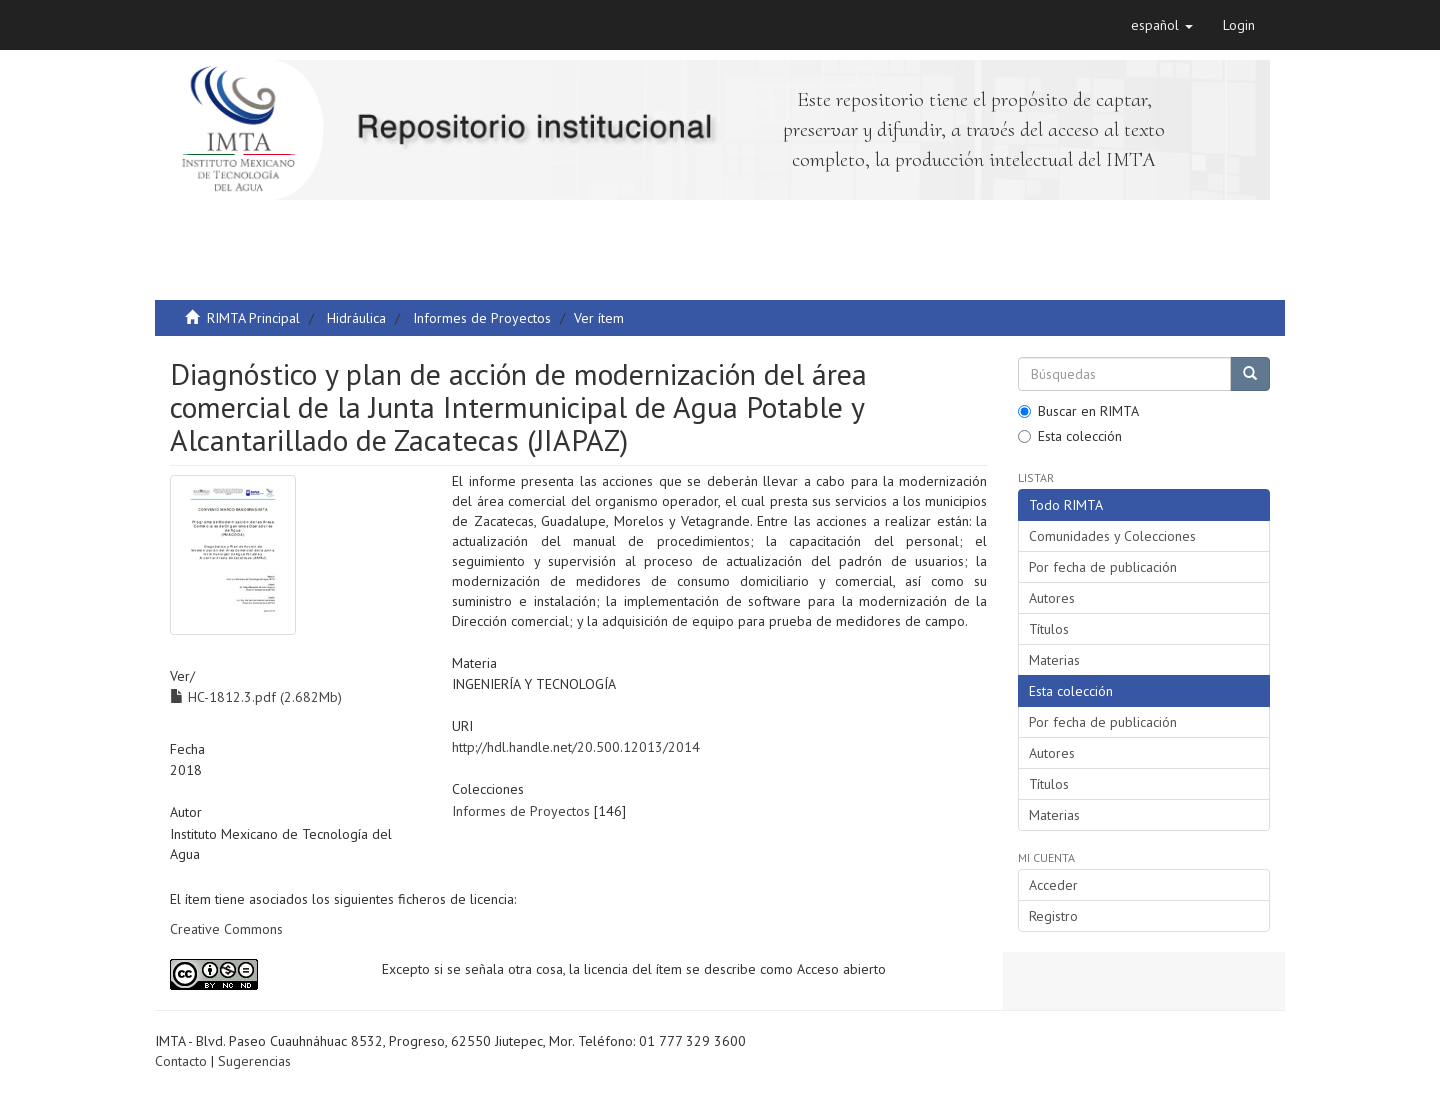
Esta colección (1070, 436)
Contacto (181, 1061)
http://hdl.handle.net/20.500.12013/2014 (576, 747)
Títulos (1049, 629)
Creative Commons (226, 929)
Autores (1052, 598)
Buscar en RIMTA (1078, 411)
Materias (1054, 660)
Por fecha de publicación (1103, 567)
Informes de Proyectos (482, 318)
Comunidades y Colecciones (1112, 536)
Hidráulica (356, 318)
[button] (1162, 25)
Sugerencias (254, 1061)
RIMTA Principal (253, 318)
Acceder (1053, 885)
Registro (1053, 916)
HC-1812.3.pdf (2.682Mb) (256, 697)
